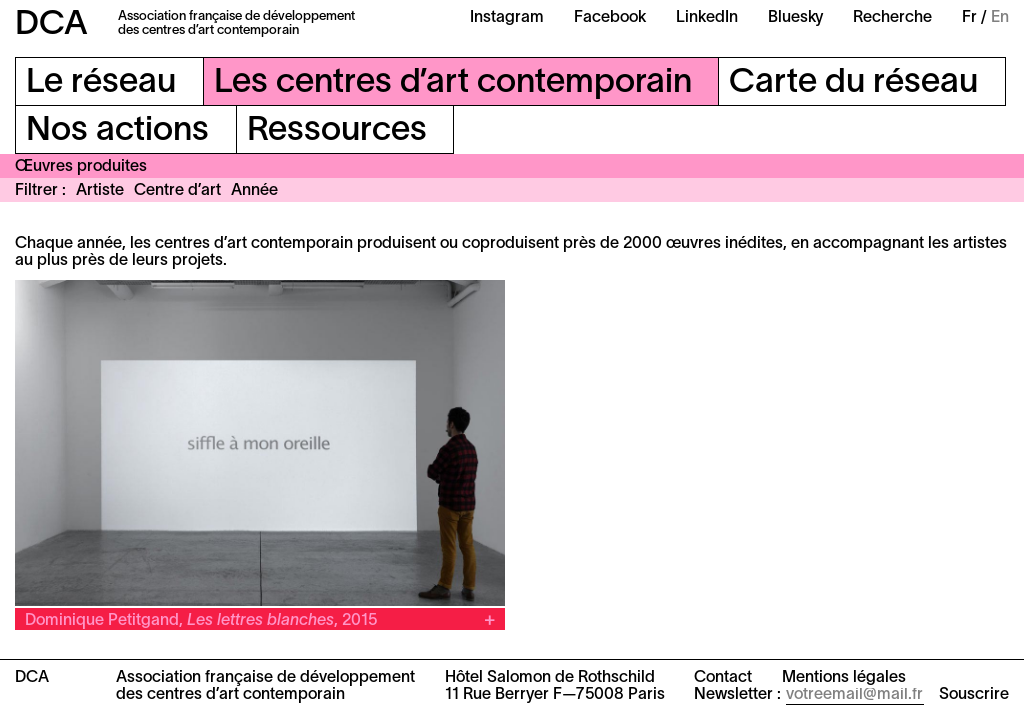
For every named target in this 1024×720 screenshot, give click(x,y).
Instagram (507, 18)
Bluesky (795, 18)
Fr (969, 18)
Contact (723, 678)
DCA (51, 25)
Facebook (610, 18)
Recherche (892, 18)
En (1000, 18)
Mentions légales (844, 678)
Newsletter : (737, 695)
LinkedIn (707, 18)
